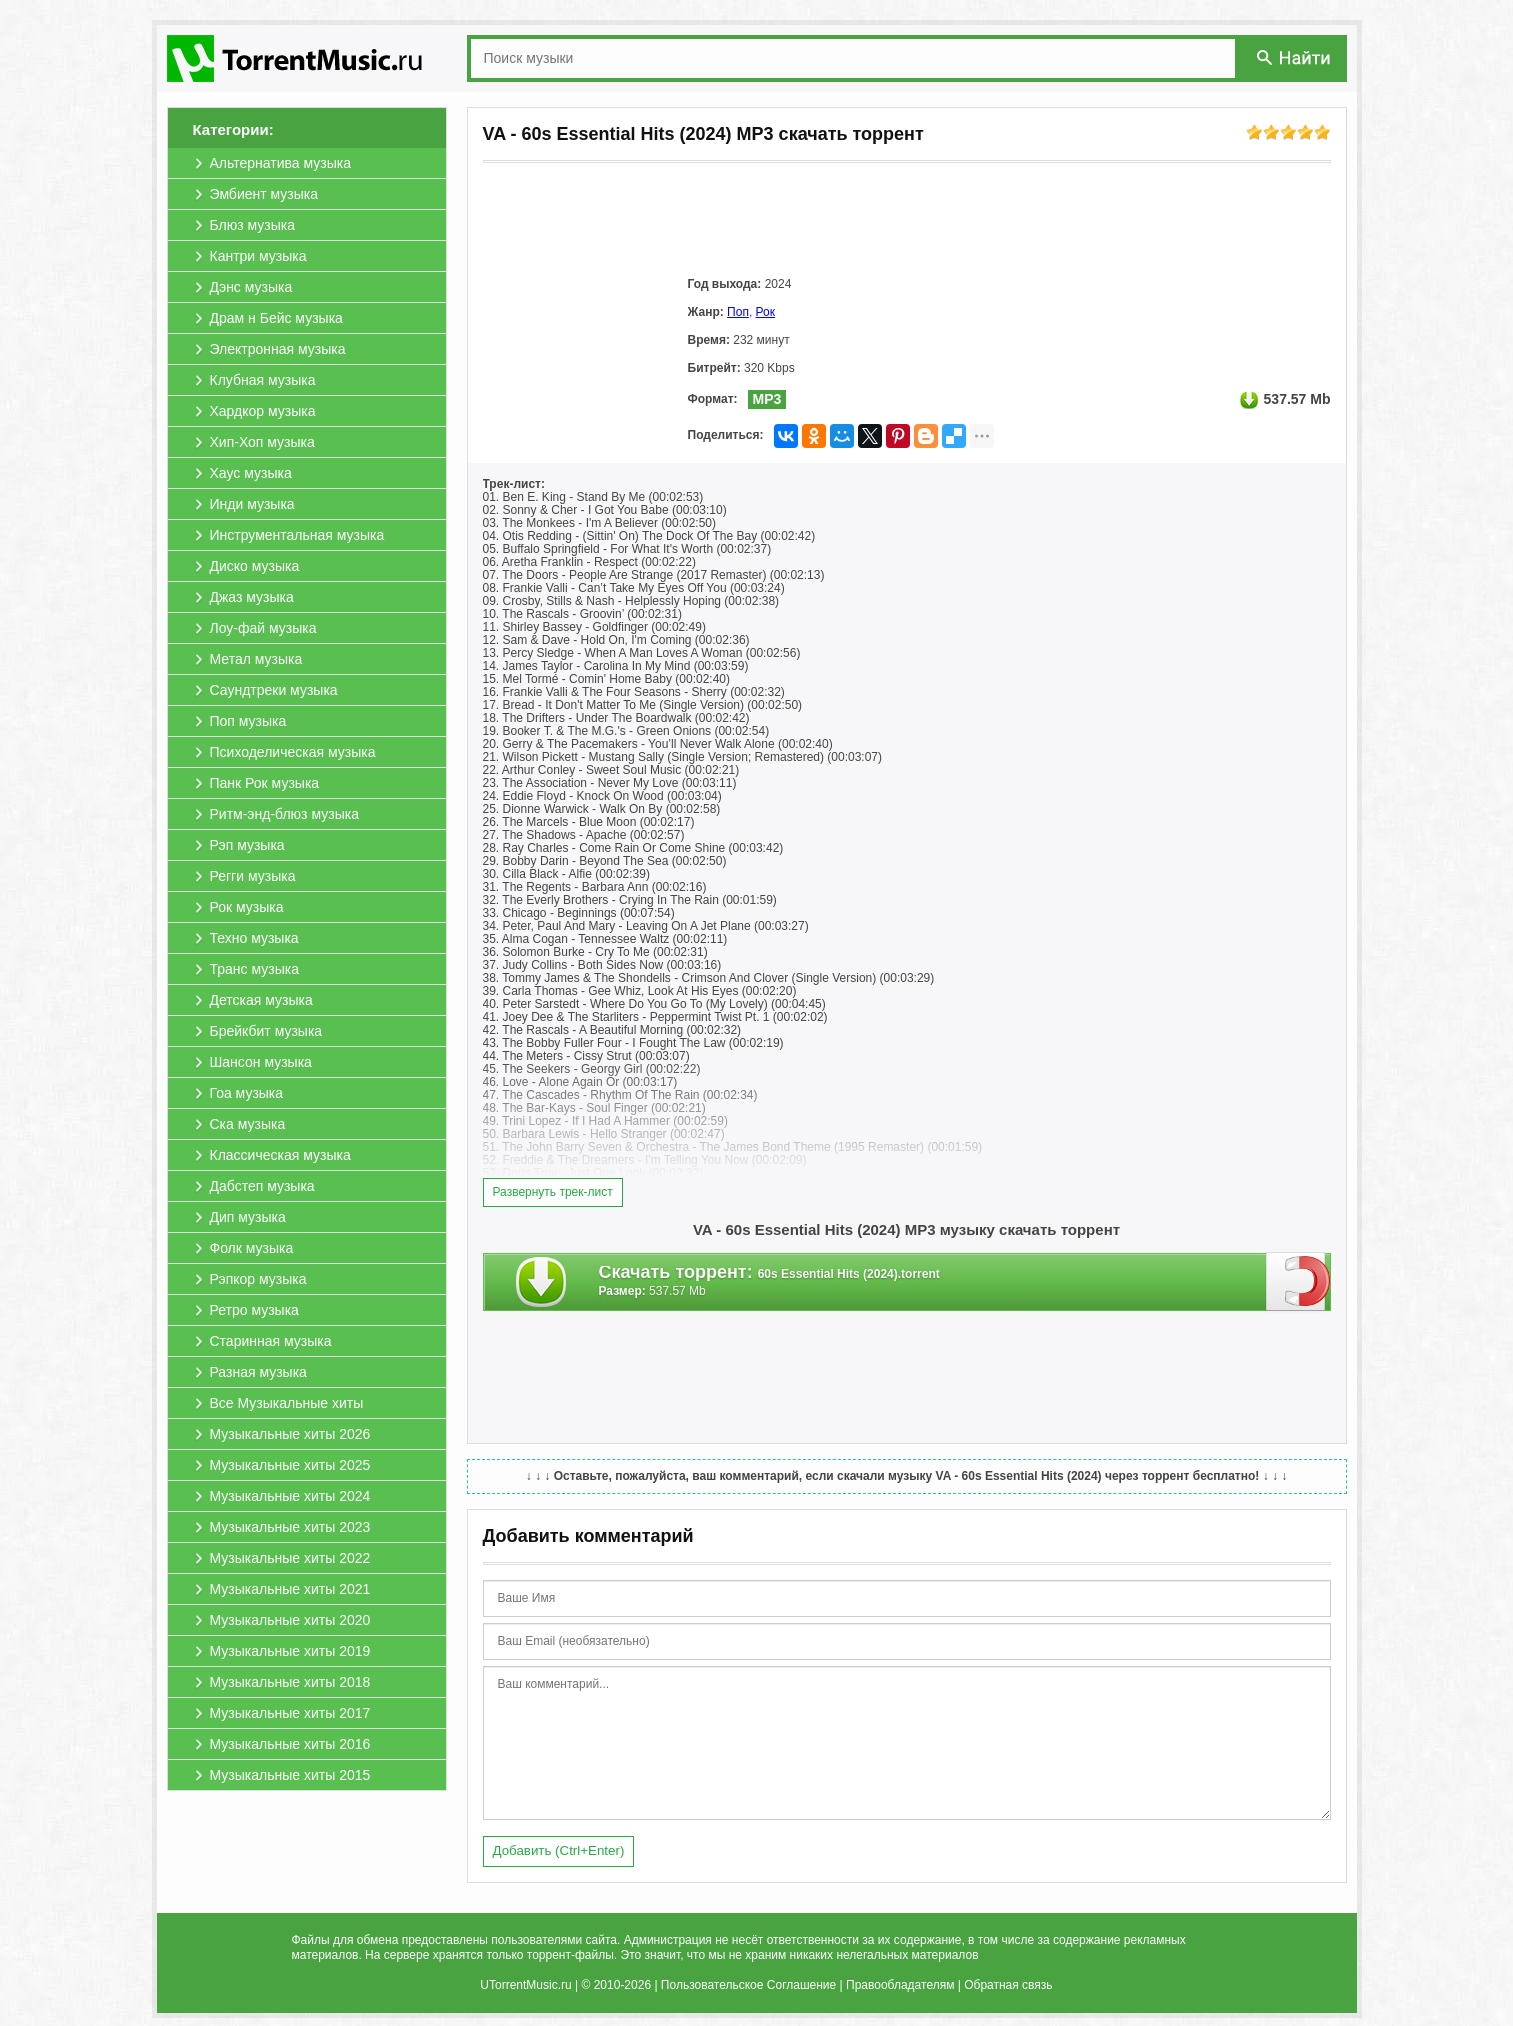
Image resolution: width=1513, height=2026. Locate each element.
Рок (765, 312)
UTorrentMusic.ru (525, 1985)
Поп (738, 312)
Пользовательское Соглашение (748, 1985)
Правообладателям (900, 1985)
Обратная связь (1008, 1985)
